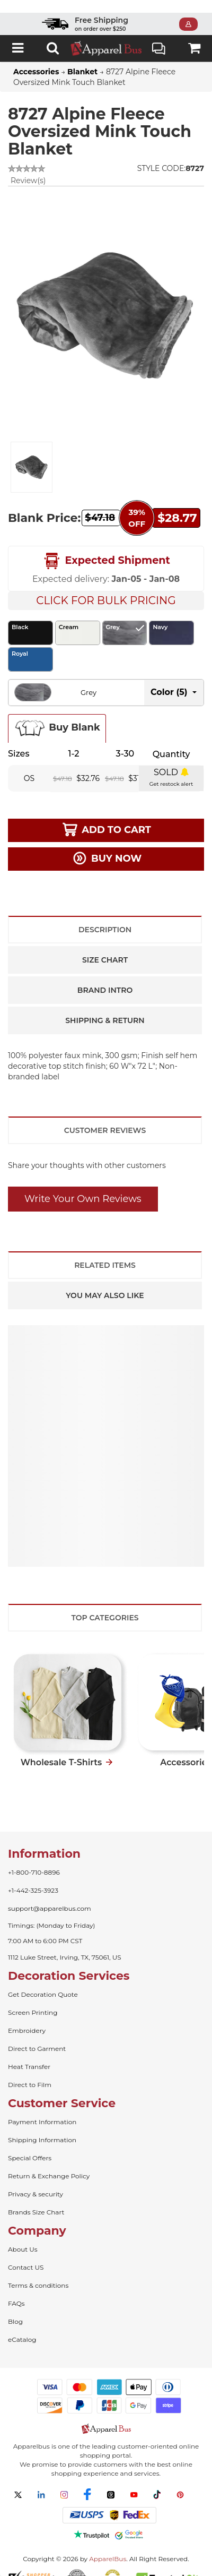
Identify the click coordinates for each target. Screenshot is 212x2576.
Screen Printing (32, 2000)
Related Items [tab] (105, 1252)
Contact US (25, 2255)
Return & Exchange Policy (49, 2163)
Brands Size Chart (36, 2199)
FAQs (16, 2291)
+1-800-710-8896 (34, 1860)
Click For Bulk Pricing (105, 587)
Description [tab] (104, 917)
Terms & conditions (38, 2273)
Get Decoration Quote (43, 1982)
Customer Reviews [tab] (105, 1117)
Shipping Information (42, 2127)
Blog (15, 2309)
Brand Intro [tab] (104, 977)
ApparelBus (107, 2546)
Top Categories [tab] (104, 1605)
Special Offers (29, 2145)
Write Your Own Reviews (83, 1186)
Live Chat (158, 37)
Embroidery (27, 2018)
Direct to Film (29, 2072)
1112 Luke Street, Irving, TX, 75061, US (64, 1944)
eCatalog (22, 2327)
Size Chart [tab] (105, 947)
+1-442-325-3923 (33, 1878)
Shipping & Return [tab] (104, 1007)
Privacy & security (35, 2181)
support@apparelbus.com (49, 1896)
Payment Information (42, 2109)
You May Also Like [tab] (105, 1282)
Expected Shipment (106, 548)
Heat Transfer (29, 2054)
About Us (23, 2236)
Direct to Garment (37, 2036)
